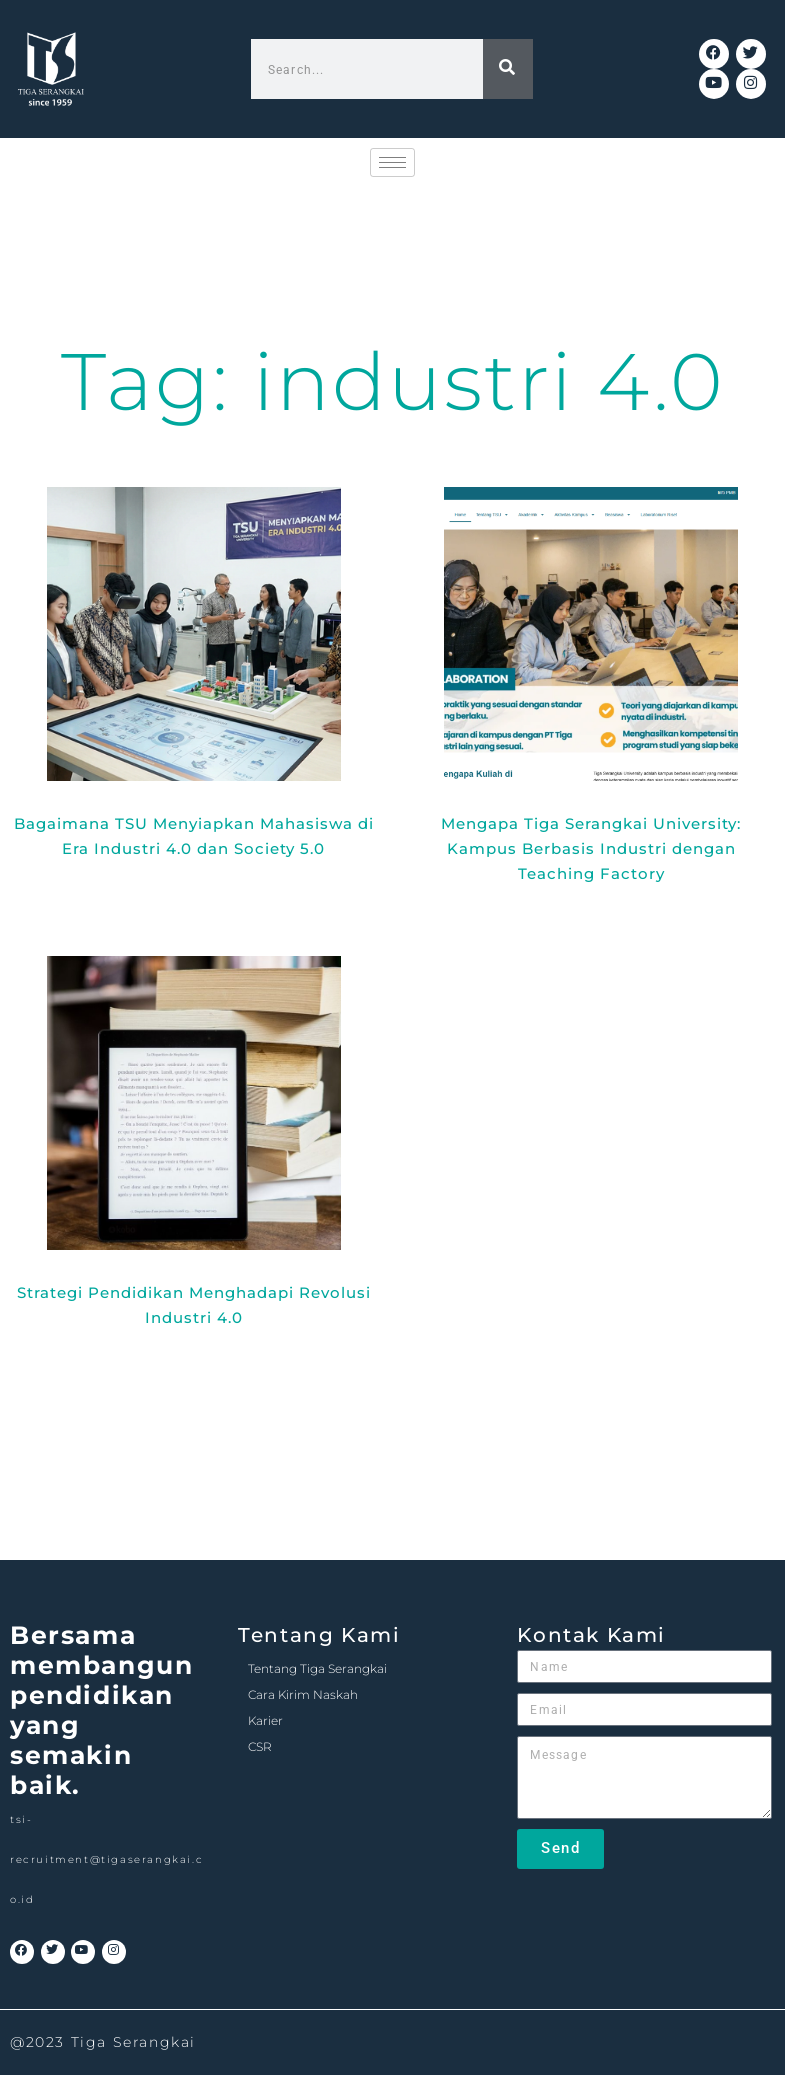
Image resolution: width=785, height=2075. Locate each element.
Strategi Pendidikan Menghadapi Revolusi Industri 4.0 (194, 1305)
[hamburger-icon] (392, 162)
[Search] (508, 69)
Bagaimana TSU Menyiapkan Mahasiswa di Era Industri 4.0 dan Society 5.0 (194, 836)
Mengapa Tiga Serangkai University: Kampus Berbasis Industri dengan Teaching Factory (591, 848)
